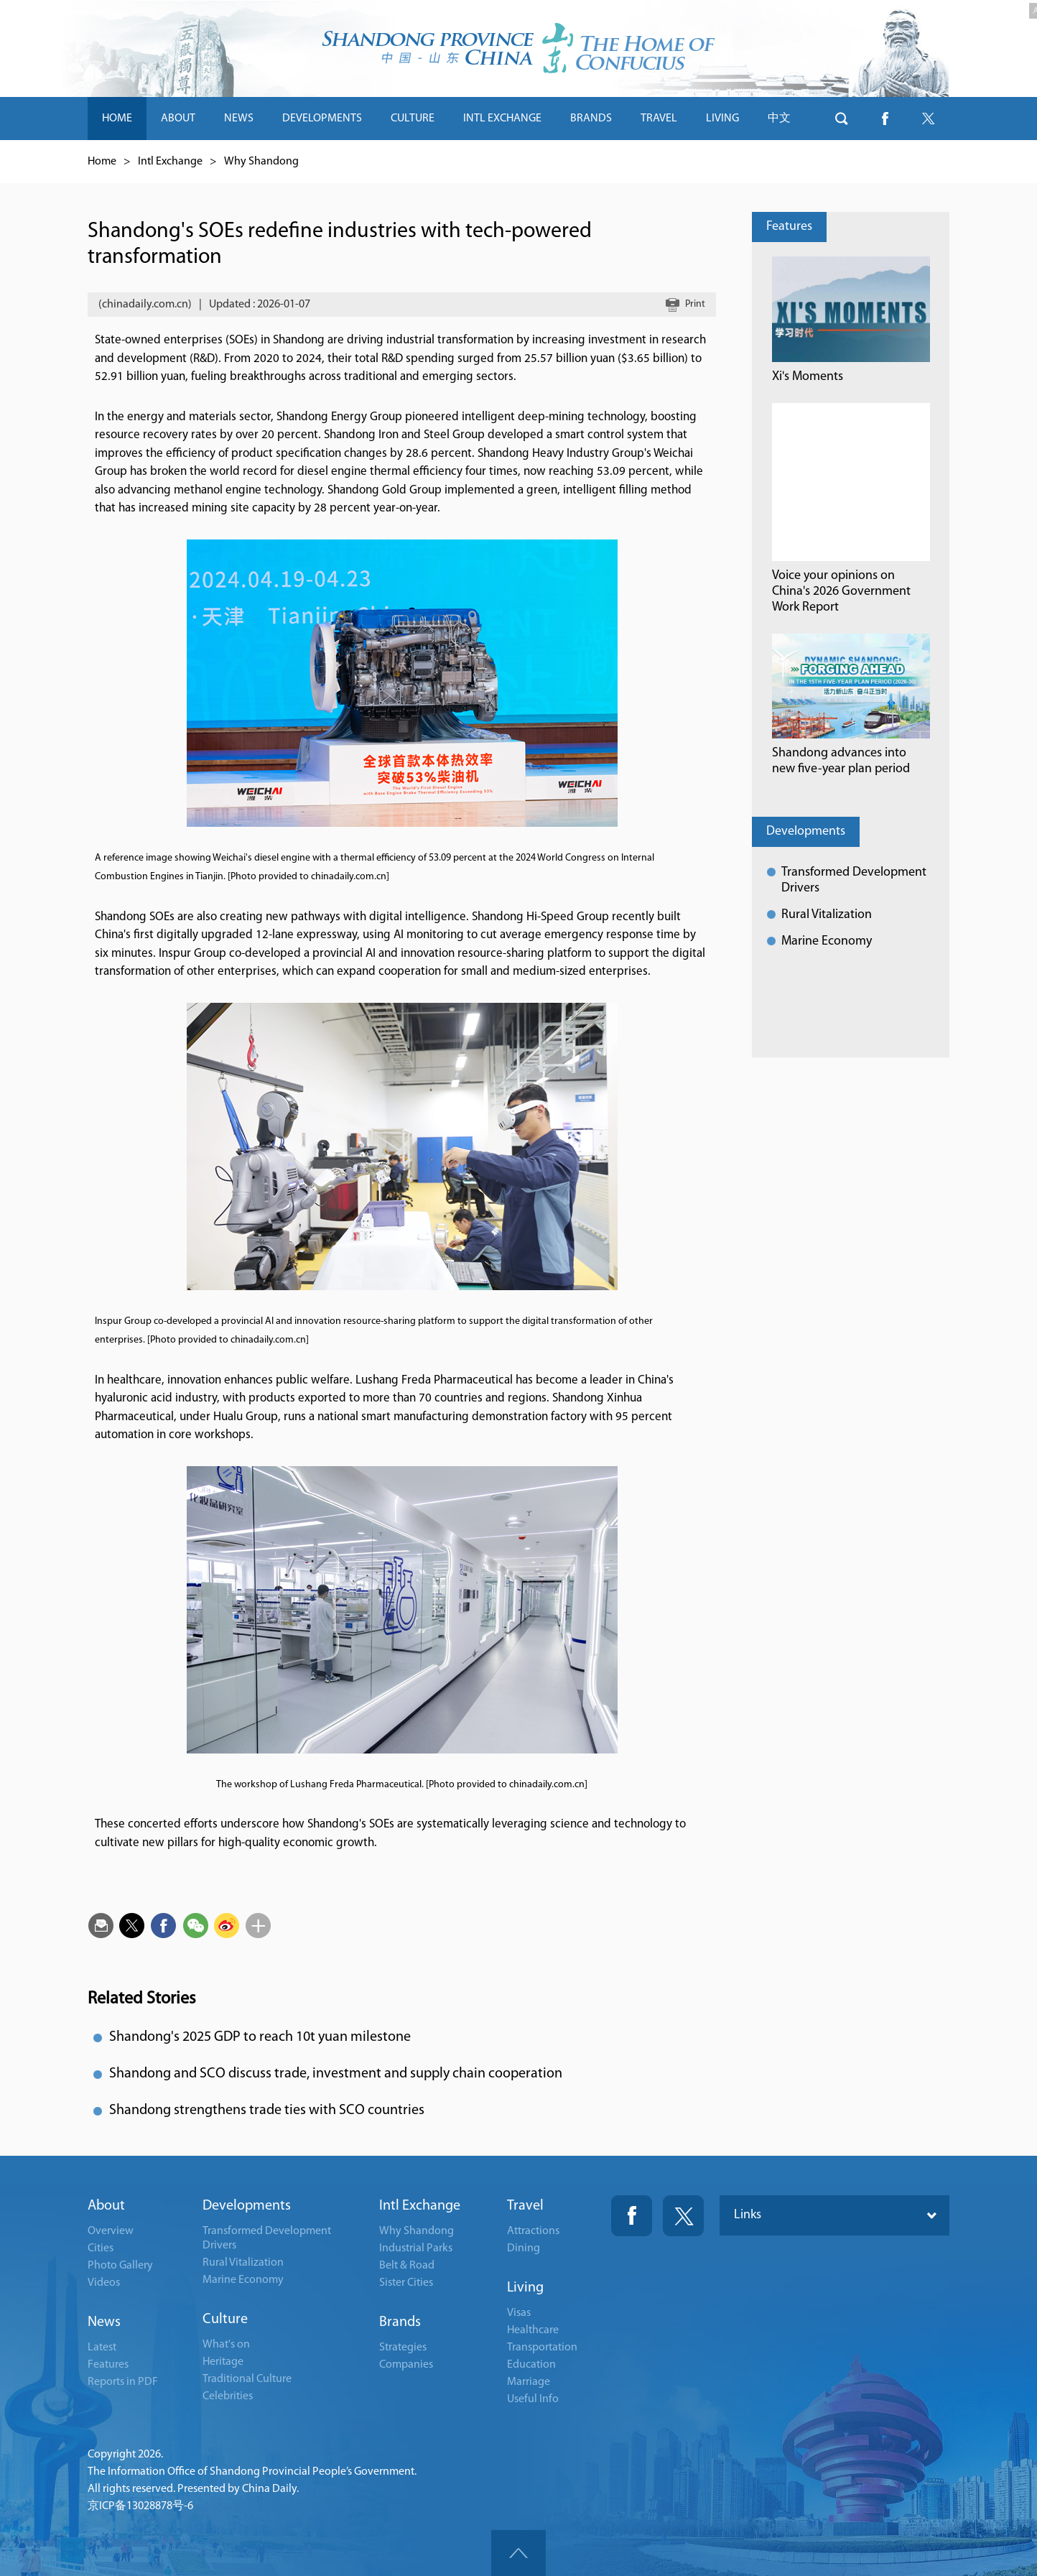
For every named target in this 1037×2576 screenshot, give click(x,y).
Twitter (683, 2215)
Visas (519, 2313)
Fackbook (631, 2215)
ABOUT (178, 118)
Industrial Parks (415, 2248)
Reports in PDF (123, 2382)
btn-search (841, 118)
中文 (779, 118)
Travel (525, 2206)
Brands (400, 2322)
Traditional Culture (247, 2379)
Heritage (223, 2362)
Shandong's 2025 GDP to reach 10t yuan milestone (260, 2037)
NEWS (239, 118)
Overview (111, 2231)
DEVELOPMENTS (322, 118)
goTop (518, 2553)
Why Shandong (261, 161)
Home (102, 161)
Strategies (403, 2347)
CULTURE (412, 118)
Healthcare (533, 2330)
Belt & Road (406, 2265)
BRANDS (591, 118)
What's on (226, 2344)
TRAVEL (659, 118)
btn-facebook (884, 118)
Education (531, 2365)
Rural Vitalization (826, 915)
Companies (406, 2365)
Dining (523, 2248)
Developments (805, 831)
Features (789, 226)
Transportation (542, 2347)
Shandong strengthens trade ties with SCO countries (266, 2110)
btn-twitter (927, 118)
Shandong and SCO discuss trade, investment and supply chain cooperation (335, 2074)
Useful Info (533, 2399)
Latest (102, 2347)
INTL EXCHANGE (502, 118)
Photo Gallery (120, 2265)
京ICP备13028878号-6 (140, 2506)
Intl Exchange (170, 161)
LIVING (722, 118)
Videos (104, 2283)
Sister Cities (406, 2283)
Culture (225, 2319)
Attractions (533, 2231)
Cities (100, 2248)
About (106, 2206)
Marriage (528, 2382)
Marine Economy (826, 941)
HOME (117, 118)
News (104, 2322)
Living (525, 2288)
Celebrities (228, 2396)
